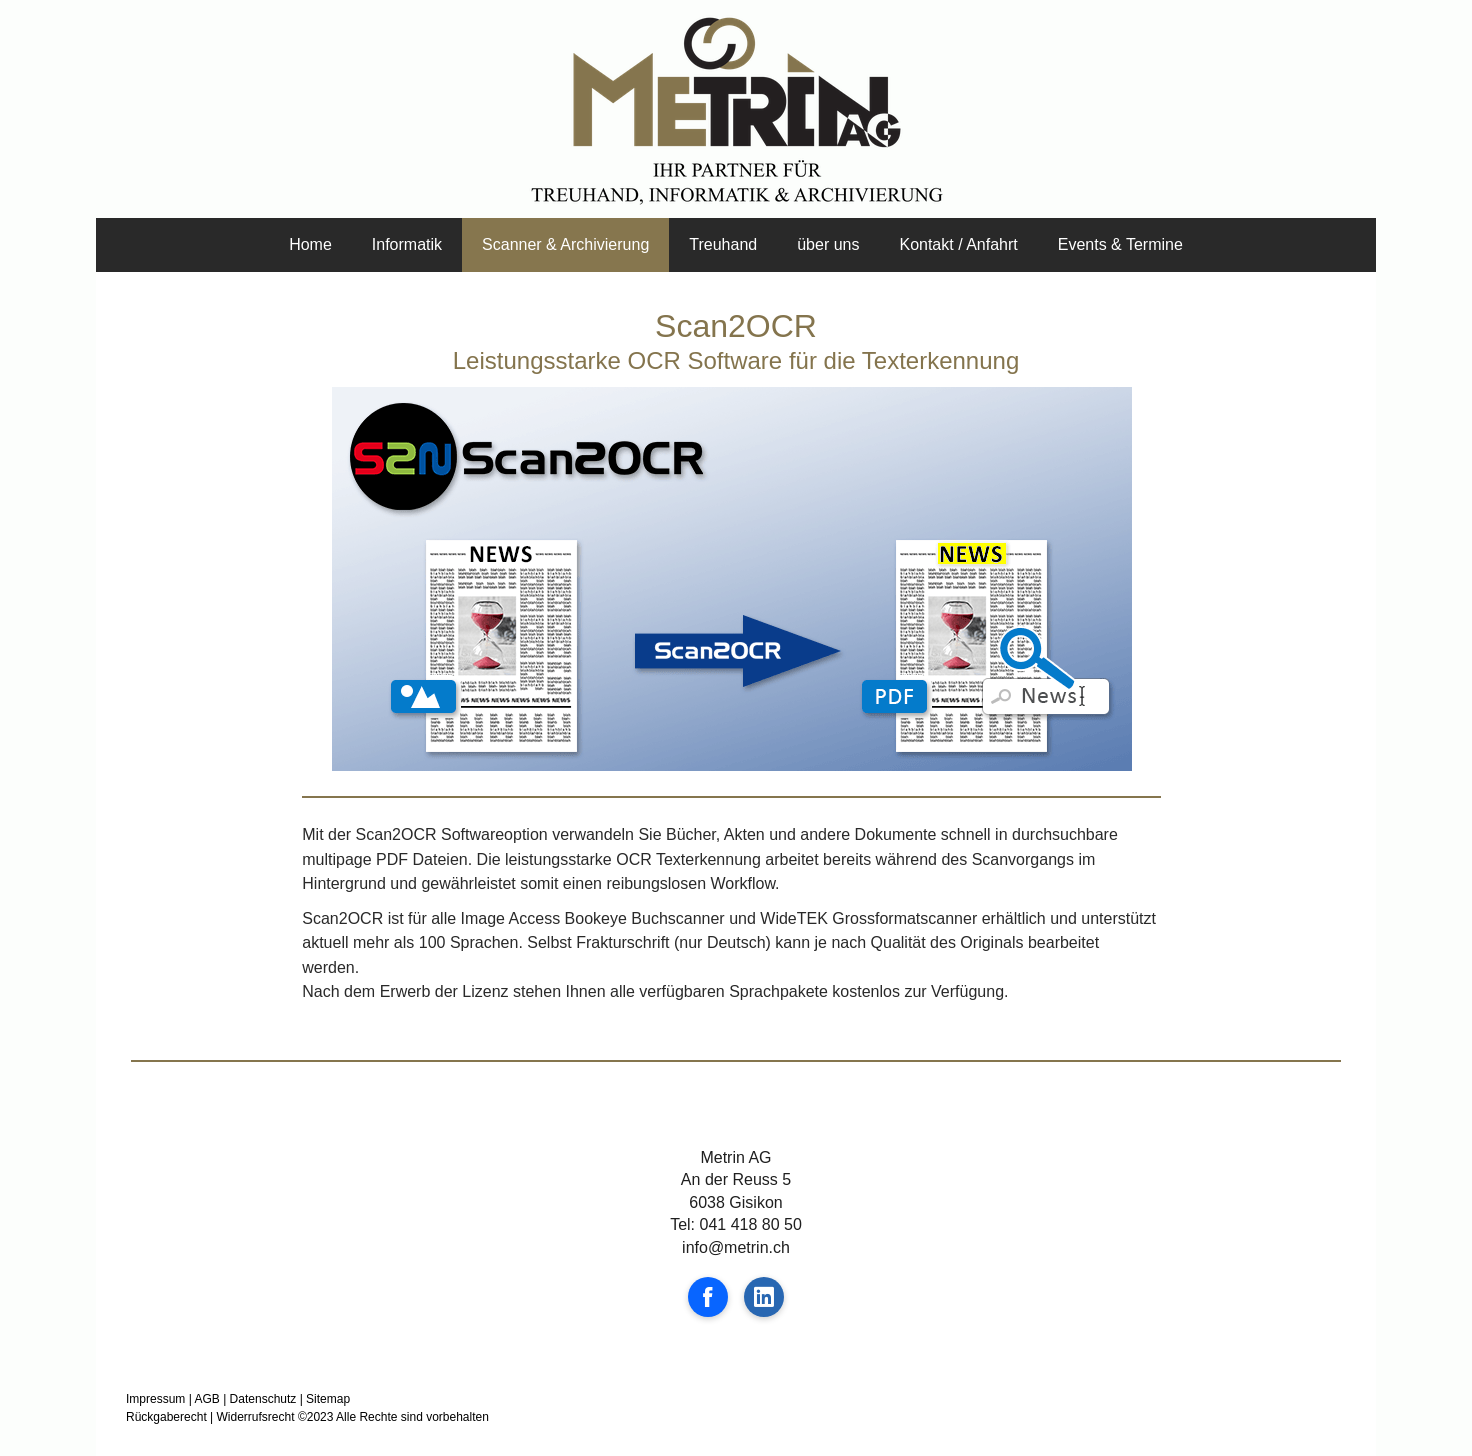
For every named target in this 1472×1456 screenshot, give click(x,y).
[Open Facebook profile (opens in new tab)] (708, 1297)
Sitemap (328, 1399)
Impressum (155, 1399)
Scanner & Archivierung (565, 244)
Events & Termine (1120, 244)
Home (310, 244)
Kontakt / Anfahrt (958, 244)
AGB (206, 1399)
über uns (828, 244)
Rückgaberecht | (169, 1417)
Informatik (407, 244)
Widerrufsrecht (256, 1417)
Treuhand (723, 244)
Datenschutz (263, 1399)
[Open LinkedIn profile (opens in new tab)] (764, 1297)
